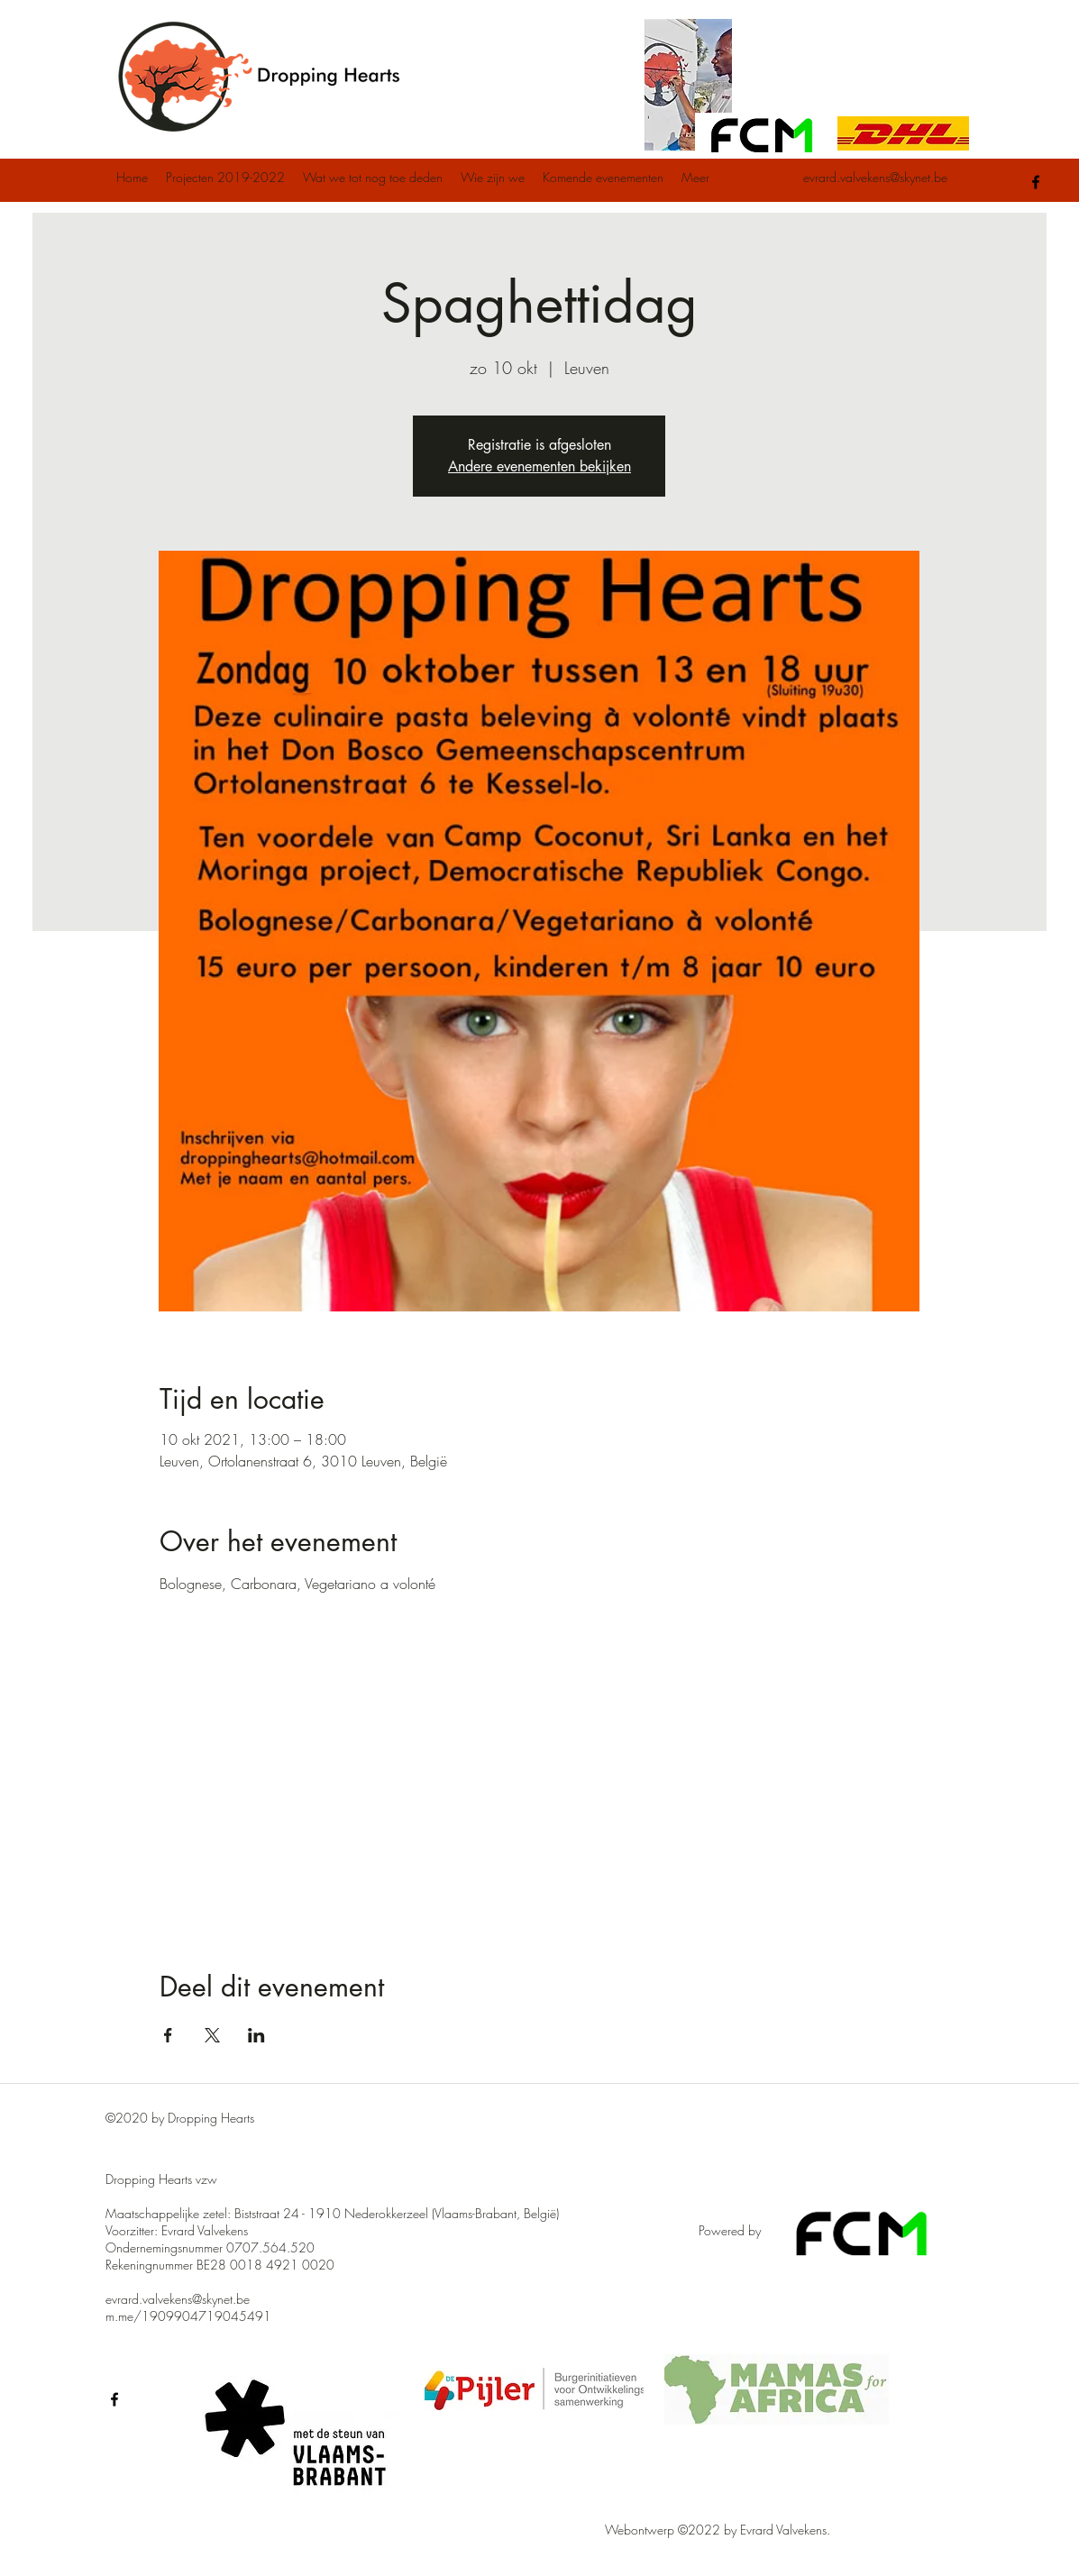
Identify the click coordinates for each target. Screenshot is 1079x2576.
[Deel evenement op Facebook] (168, 2035)
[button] (225, 177)
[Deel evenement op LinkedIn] (256, 2035)
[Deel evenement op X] (212, 2035)
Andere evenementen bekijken (539, 466)
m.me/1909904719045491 (188, 2316)
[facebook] (1036, 182)
